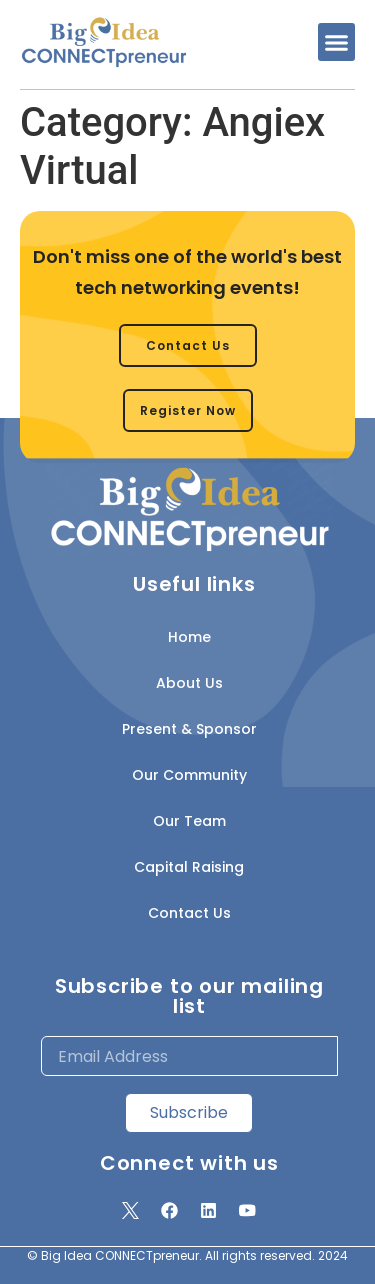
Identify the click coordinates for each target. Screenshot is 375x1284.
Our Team (189, 821)
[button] (337, 42)
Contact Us (189, 913)
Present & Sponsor (189, 729)
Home (189, 637)
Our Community (189, 775)
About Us (189, 683)
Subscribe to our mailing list (189, 996)
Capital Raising (189, 867)
